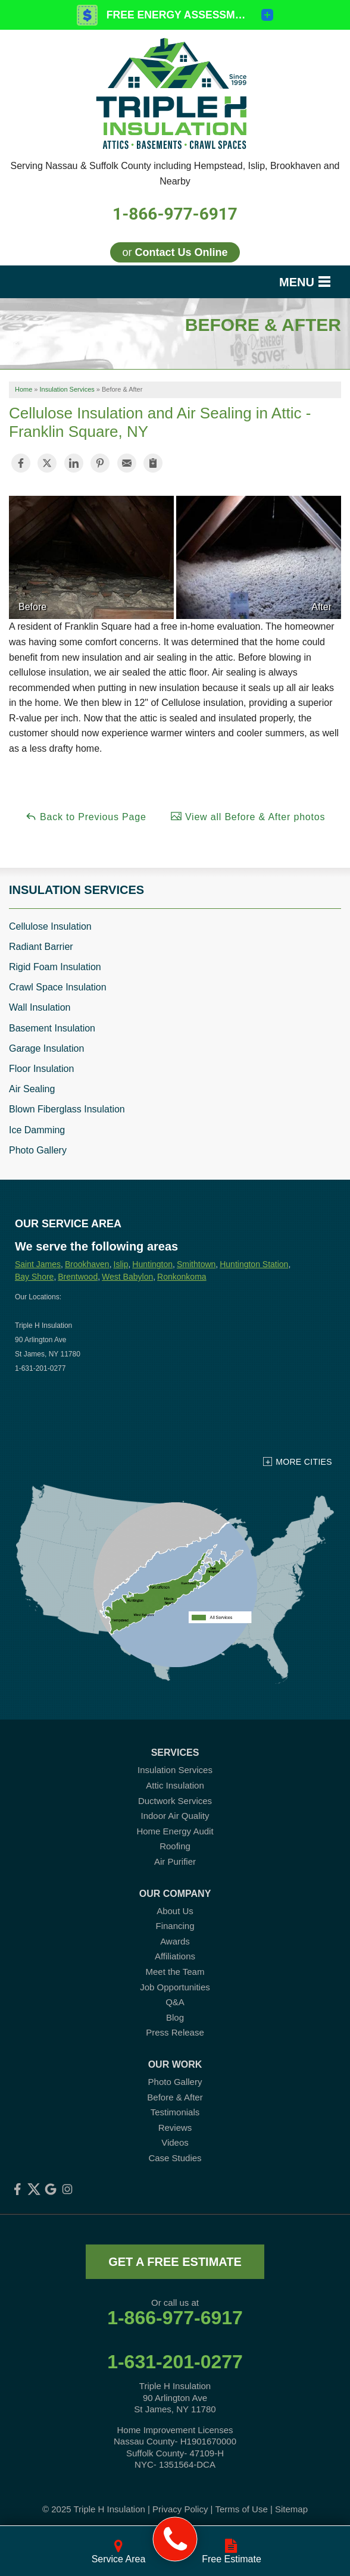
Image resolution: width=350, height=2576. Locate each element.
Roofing (175, 1846)
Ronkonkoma (182, 1276)
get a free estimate (175, 2261)
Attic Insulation (175, 1785)
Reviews (175, 2127)
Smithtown (196, 1264)
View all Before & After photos (248, 816)
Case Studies (174, 2158)
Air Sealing (32, 1089)
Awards (175, 1941)
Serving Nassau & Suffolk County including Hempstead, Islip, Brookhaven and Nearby (175, 173)
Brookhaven (87, 1264)
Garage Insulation (46, 1048)
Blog (175, 2017)
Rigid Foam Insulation (55, 967)
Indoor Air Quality (174, 1816)
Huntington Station (254, 1264)
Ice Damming (37, 1130)
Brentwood (78, 1276)
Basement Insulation (52, 1028)
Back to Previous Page (85, 816)
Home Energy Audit (174, 1831)
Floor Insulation (41, 1069)
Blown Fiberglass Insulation (67, 1109)
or (174, 252)
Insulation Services (76, 889)
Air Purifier (175, 1861)
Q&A (175, 2002)
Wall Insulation (39, 1007)
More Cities (304, 1462)
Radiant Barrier (41, 947)
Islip (121, 1264)
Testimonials (175, 2112)
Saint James (38, 1264)
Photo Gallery (38, 1150)
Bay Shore (34, 1276)
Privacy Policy (180, 2509)
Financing (174, 1926)
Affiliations (175, 1956)
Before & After (174, 2097)
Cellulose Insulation (50, 926)
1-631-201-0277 (175, 2361)
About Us (175, 1911)
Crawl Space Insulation (58, 987)
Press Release (175, 2032)
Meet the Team (175, 1972)
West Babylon (127, 1276)
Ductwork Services (175, 1801)
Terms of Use (241, 2509)
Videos (175, 2142)
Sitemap (291, 2509)
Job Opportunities (175, 1987)
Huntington (152, 1264)
